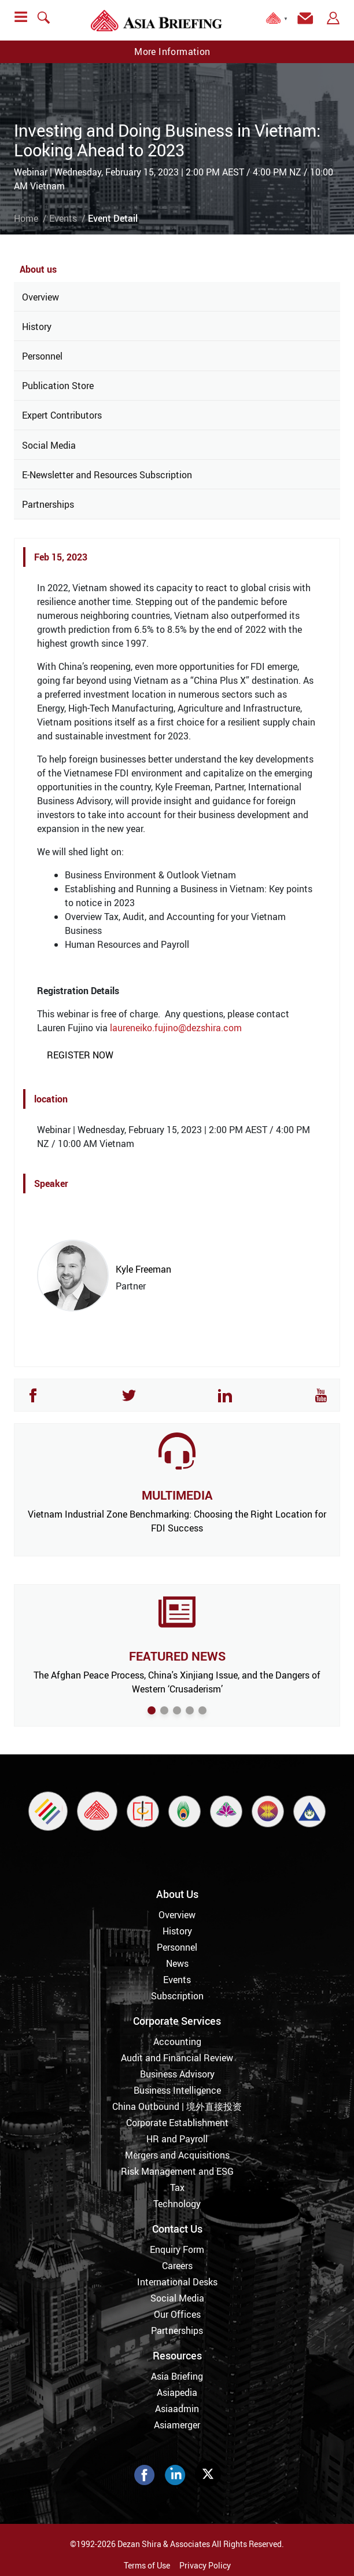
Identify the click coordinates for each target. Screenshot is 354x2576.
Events (63, 218)
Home (26, 218)
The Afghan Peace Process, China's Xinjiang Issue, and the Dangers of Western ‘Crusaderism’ (177, 1682)
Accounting (177, 2041)
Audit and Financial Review (177, 2057)
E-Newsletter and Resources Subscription (107, 474)
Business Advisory (177, 2074)
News (177, 1963)
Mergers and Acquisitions (177, 2155)
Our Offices (177, 2314)
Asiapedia (177, 2392)
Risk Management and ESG (177, 2171)
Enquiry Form (177, 2249)
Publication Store (58, 385)
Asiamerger (177, 2425)
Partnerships (48, 504)
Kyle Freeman (143, 1269)
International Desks (177, 2281)
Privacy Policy (205, 2565)
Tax (177, 2187)
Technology (177, 2203)
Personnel (42, 356)
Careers (177, 2265)
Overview (40, 297)
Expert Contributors (62, 415)
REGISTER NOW (80, 1055)
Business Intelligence (177, 2090)
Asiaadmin (177, 2408)
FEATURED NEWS (177, 1656)
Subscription (177, 1995)
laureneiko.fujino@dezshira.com (176, 1027)
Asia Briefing (177, 2376)
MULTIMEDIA (177, 1495)
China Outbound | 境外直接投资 (177, 2106)
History (36, 326)
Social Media (49, 445)
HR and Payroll (177, 2138)
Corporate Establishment (177, 2122)
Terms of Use (147, 2565)
